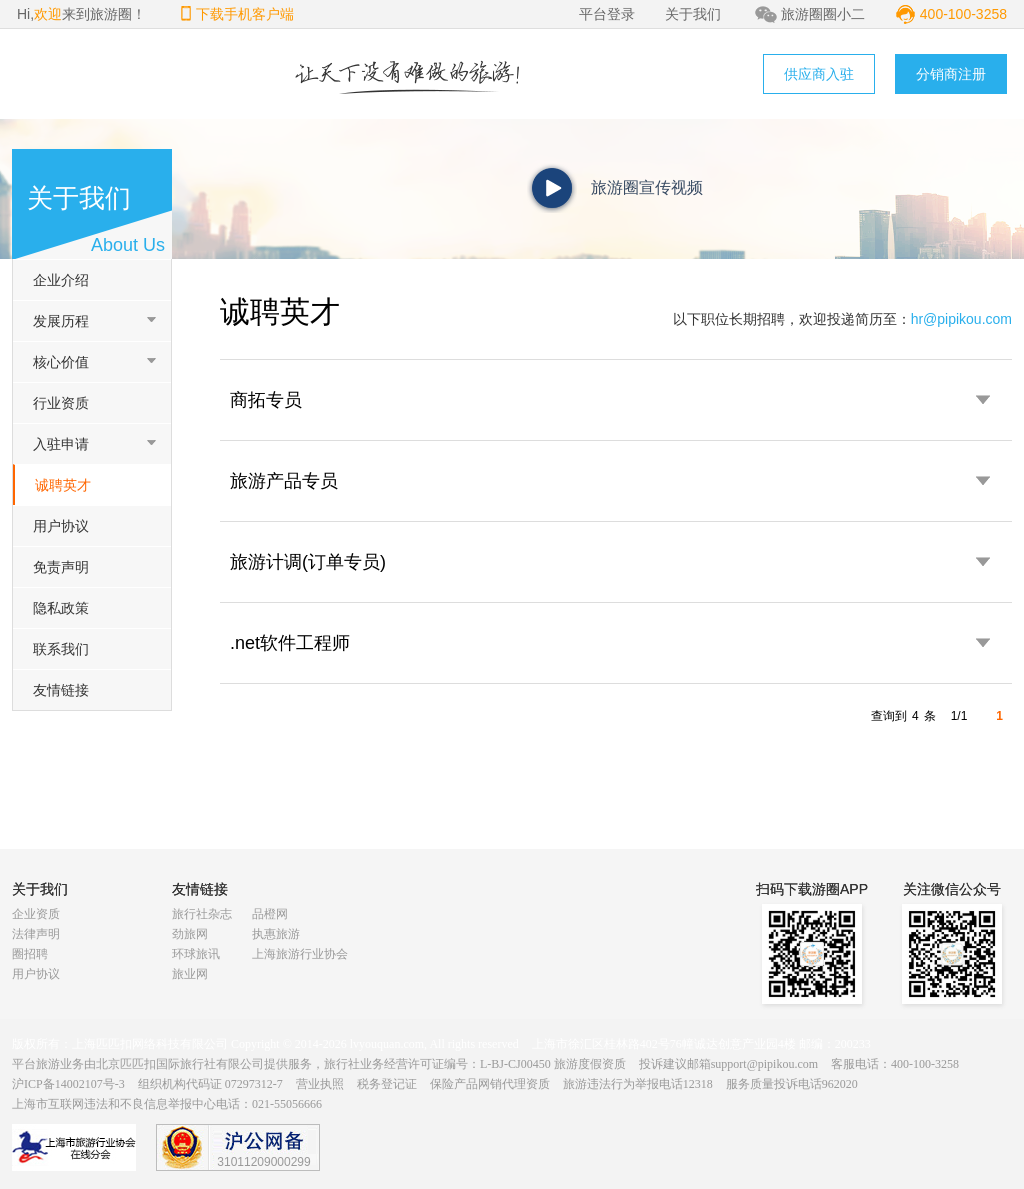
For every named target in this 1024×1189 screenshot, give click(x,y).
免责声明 (61, 567)
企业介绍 (61, 280)
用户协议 (61, 526)
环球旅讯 (196, 954)
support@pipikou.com (764, 1064)
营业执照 (320, 1084)
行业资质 (61, 403)
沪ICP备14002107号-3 (68, 1084)
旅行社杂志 (202, 914)
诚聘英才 (63, 485)
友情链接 (61, 690)
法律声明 (36, 934)
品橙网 (270, 914)
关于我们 (693, 14)
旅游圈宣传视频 (647, 187)
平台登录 (607, 14)
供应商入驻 (819, 74)
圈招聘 (30, 954)
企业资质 (36, 914)
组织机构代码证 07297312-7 (210, 1084)
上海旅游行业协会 (300, 954)
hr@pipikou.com (961, 319)
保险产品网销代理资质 (490, 1084)
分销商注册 (951, 74)
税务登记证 (387, 1084)
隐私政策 (61, 608)
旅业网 (190, 974)
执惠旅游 (276, 934)
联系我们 (61, 649)
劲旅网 (190, 934)
